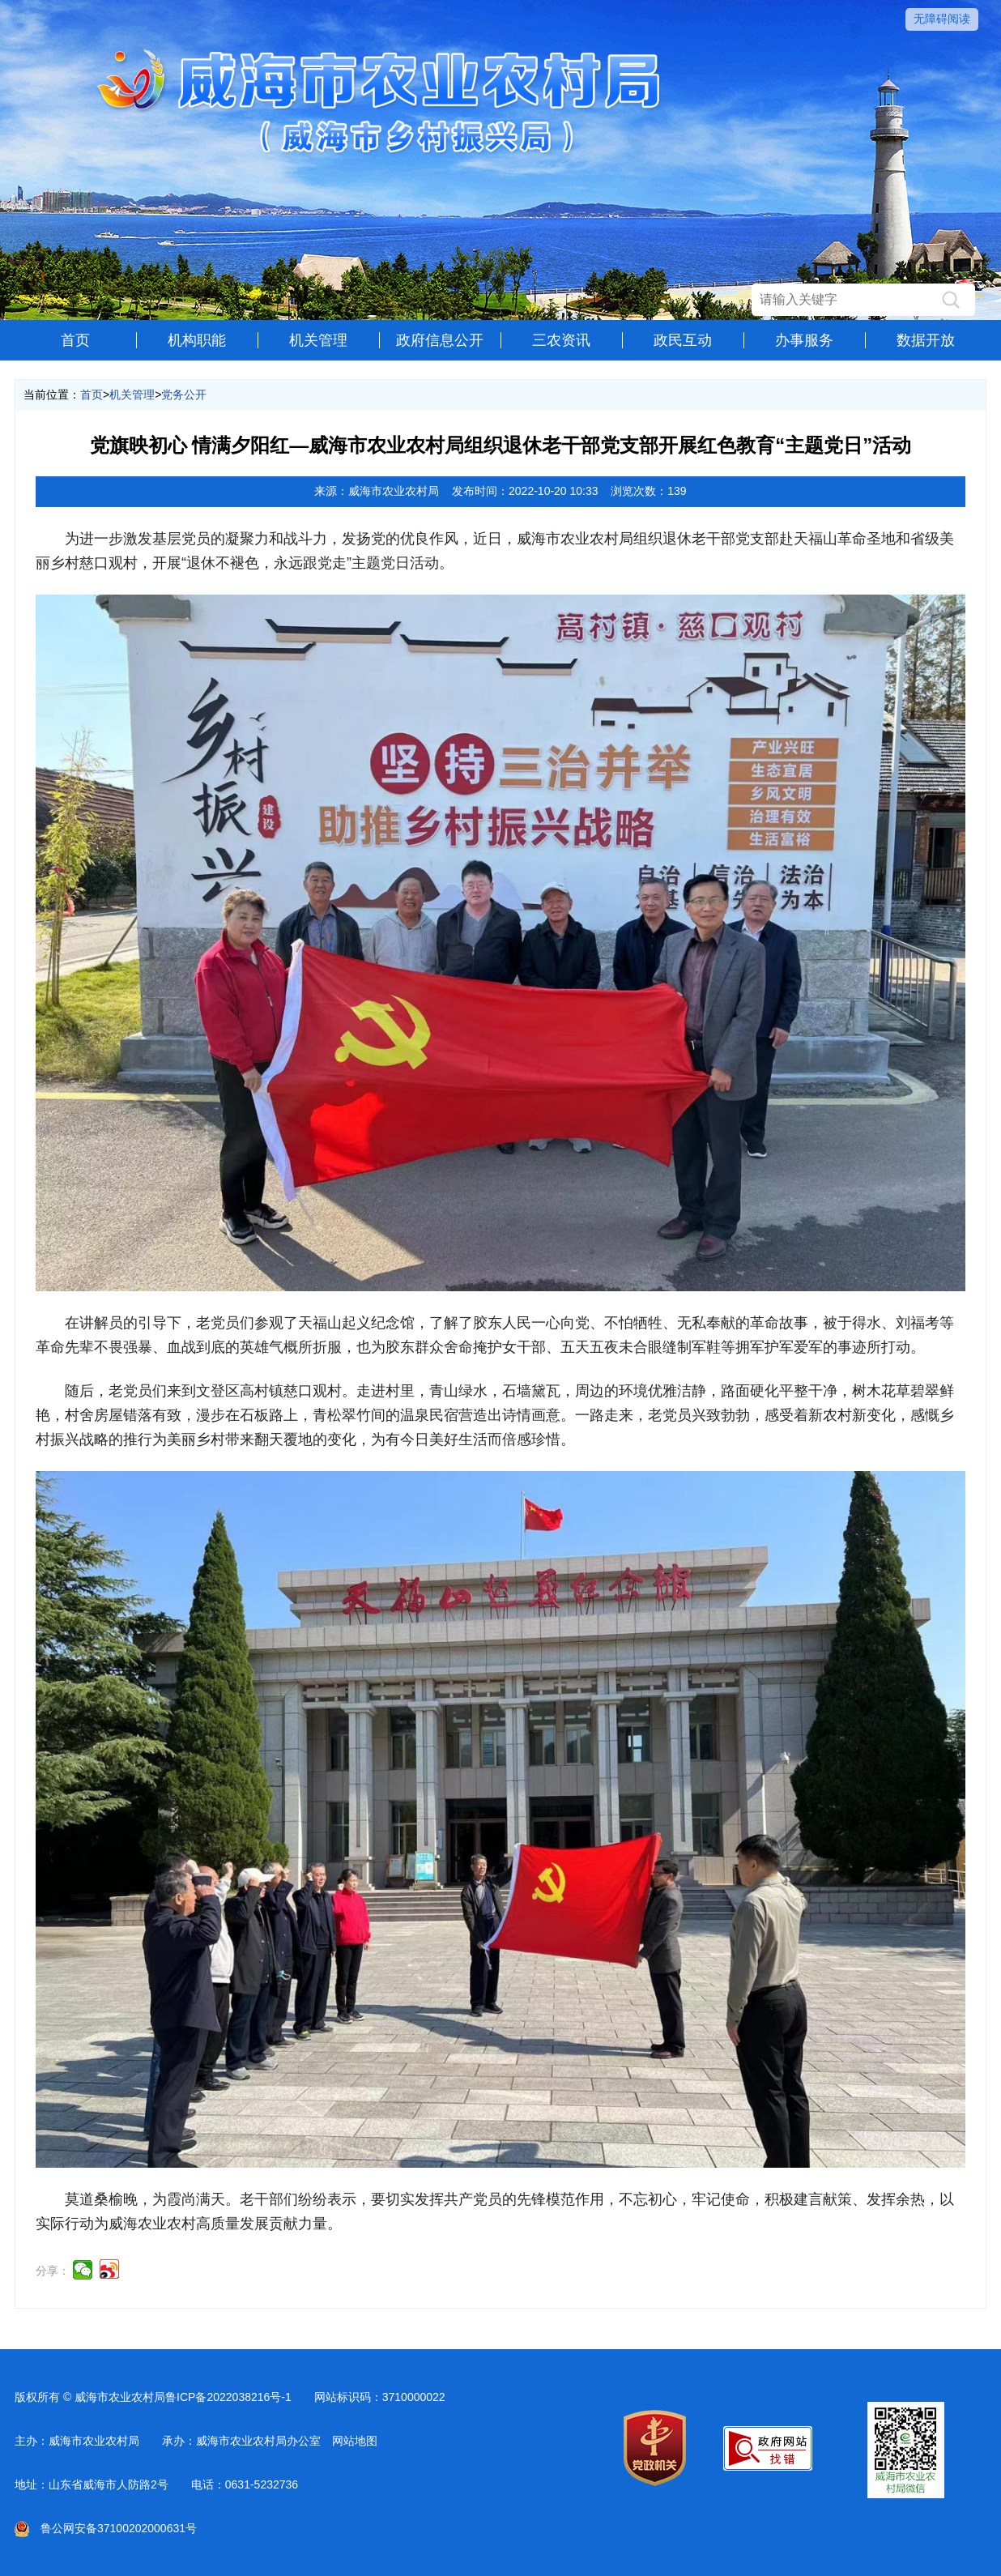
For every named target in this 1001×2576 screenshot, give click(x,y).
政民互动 (683, 340)
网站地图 (354, 2440)
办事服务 (804, 340)
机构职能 (197, 340)
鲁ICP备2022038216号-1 (228, 2396)
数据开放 (926, 340)
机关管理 (318, 340)
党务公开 (184, 394)
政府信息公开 (439, 340)
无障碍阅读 (942, 18)
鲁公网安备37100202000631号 (106, 2528)
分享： (53, 2270)
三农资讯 (561, 340)
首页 (75, 340)
